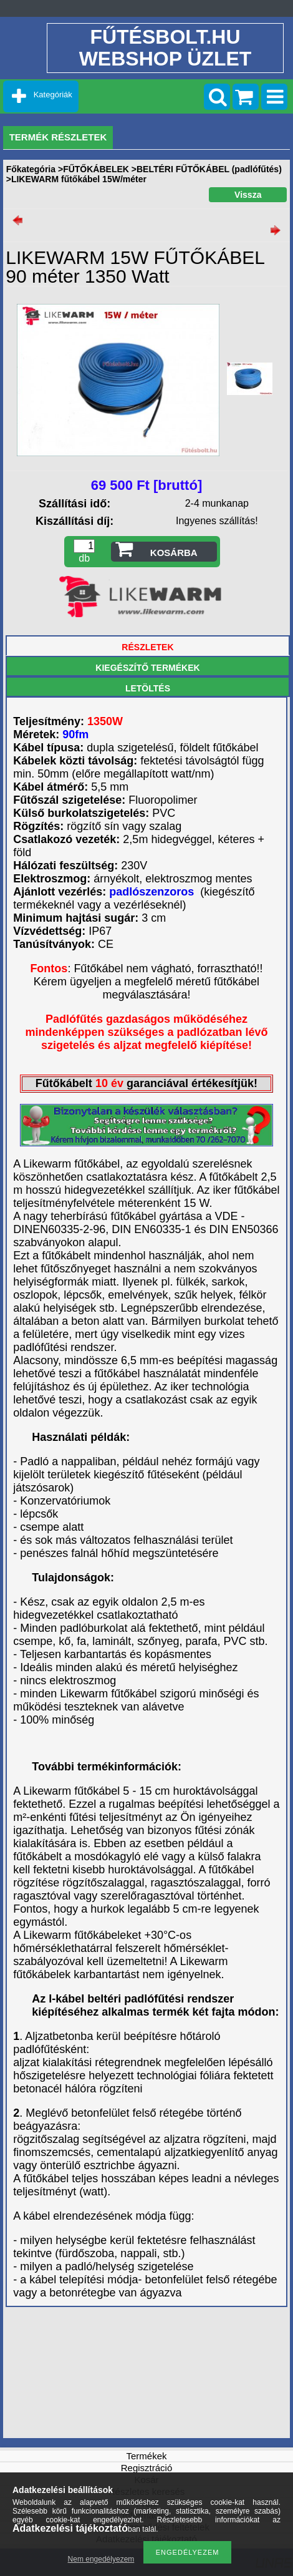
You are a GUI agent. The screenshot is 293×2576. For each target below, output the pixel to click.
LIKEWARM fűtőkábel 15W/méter (78, 179)
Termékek (146, 2456)
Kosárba (174, 552)
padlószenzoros (153, 892)
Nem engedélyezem (101, 2559)
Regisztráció (147, 2467)
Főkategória (30, 169)
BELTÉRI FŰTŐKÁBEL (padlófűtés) (209, 169)
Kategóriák (53, 94)
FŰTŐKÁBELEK (96, 169)
